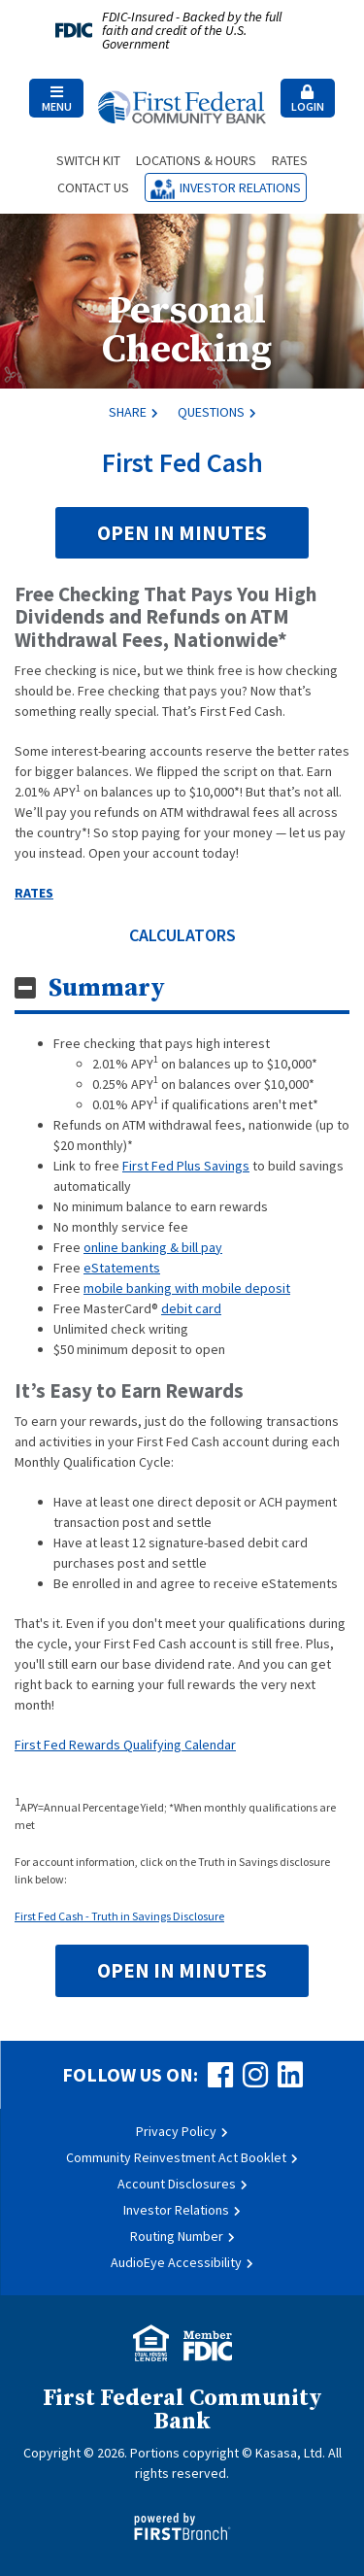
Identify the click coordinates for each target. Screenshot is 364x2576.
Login (307, 99)
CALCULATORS (182, 935)
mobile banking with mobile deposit (186, 1288)
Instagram (255, 2074)
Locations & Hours (196, 160)
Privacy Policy (176, 2131)
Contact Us (93, 187)
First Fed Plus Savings (185, 1165)
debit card (191, 1308)
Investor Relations (240, 187)
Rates (290, 160)
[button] (56, 98)
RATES (34, 892)
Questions (211, 412)
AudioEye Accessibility (176, 2262)
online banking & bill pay (152, 1247)
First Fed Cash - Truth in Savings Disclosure (119, 1916)
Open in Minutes (182, 533)
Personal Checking (187, 330)
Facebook (220, 2074)
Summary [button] (107, 988)
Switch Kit (88, 160)
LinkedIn (290, 2074)
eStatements (121, 1267)
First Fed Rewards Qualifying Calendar (125, 1744)
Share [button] (128, 412)
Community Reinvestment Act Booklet (176, 2157)
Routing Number (176, 2236)
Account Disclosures (176, 2183)
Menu (56, 99)
